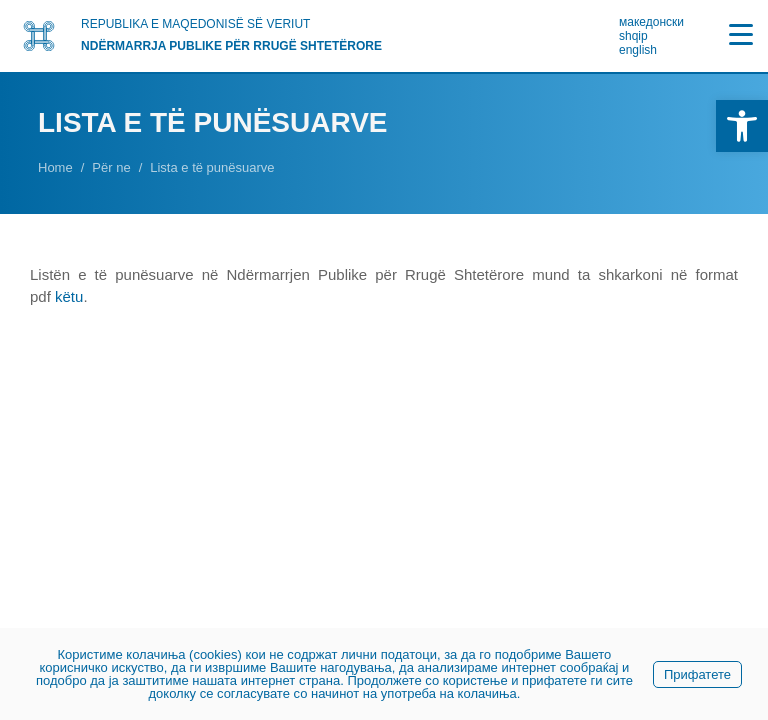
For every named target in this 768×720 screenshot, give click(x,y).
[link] (742, 126)
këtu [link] (69, 296)
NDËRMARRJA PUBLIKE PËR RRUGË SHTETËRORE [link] (231, 46)
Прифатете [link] (697, 674)
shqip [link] (633, 36)
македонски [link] (651, 22)
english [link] (638, 50)
